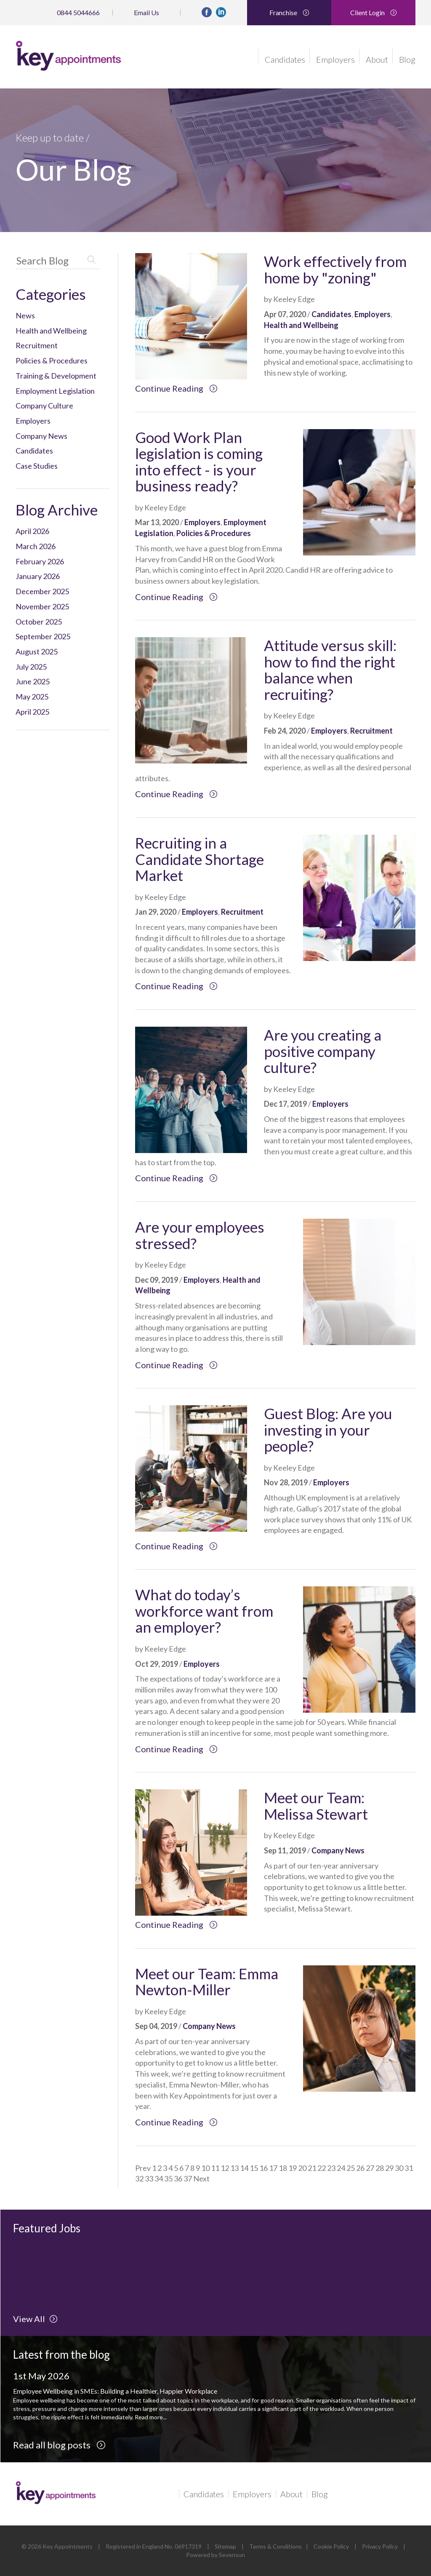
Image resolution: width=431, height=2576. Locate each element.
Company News (41, 435)
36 (178, 2178)
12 (225, 2168)
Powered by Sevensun (215, 2554)
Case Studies (37, 465)
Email (146, 12)
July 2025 (31, 666)
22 (321, 2168)
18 (283, 2168)
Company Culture (44, 405)
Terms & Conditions (275, 2546)
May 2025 (32, 696)
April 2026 (32, 531)
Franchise (289, 12)
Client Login (373, 12)
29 (389, 2168)
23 (331, 2168)
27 (370, 2168)
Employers (335, 59)
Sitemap (225, 2546)
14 (244, 2168)
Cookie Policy (331, 2546)
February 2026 (40, 561)
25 (350, 2168)
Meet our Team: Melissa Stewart (316, 1806)
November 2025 (42, 606)
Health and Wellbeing (51, 330)
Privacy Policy (380, 2546)
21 (312, 2168)
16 (263, 2168)
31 (408, 2168)
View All (35, 2319)
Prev (143, 2168)
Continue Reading (176, 388)
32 (139, 2178)
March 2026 (36, 546)
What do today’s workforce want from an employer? (204, 1611)
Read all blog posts (59, 2445)
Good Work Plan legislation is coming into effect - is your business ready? (199, 461)
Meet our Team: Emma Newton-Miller (206, 1982)
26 (360, 2168)
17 (273, 2168)
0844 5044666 (78, 12)
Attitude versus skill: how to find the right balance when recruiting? (330, 669)
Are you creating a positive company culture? (322, 1051)
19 (292, 2168)
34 (158, 2178)
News (25, 315)
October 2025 (39, 621)
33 (149, 2178)
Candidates (285, 59)
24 (341, 2168)
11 (215, 2168)
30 (399, 2168)
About (377, 59)
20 (302, 2168)
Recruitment (37, 345)
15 (254, 2168)
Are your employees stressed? (199, 1235)
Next (201, 2178)
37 (188, 2178)
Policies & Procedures (52, 360)
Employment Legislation (55, 390)
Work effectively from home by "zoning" (335, 269)
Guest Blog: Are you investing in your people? (328, 1429)
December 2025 (42, 591)
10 (205, 2168)
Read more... (151, 2417)
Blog (407, 59)
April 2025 (32, 711)
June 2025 (33, 681)
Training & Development (56, 375)
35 (168, 2178)
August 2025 (37, 651)
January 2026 (38, 576)
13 (234, 2168)
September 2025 (43, 636)
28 (379, 2168)
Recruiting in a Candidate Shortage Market (199, 859)
